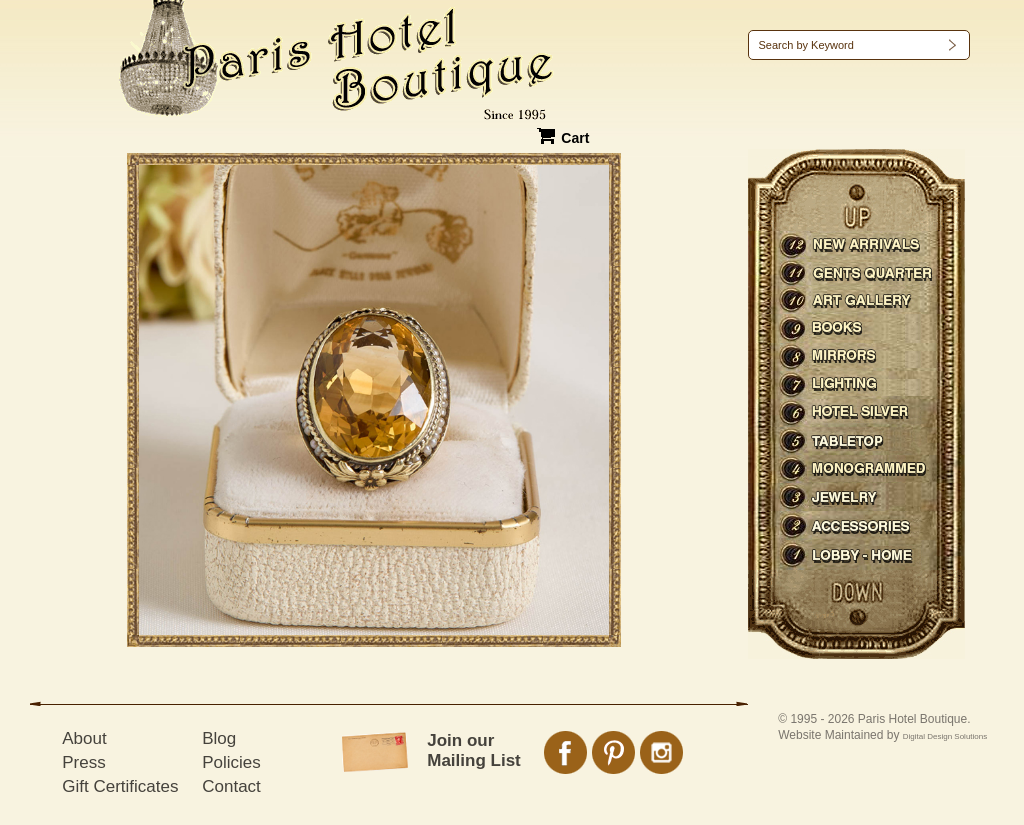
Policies (231, 762)
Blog (219, 738)
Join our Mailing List (474, 750)
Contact (231, 786)
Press (83, 762)
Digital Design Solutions (945, 736)
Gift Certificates (120, 786)
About (84, 738)
